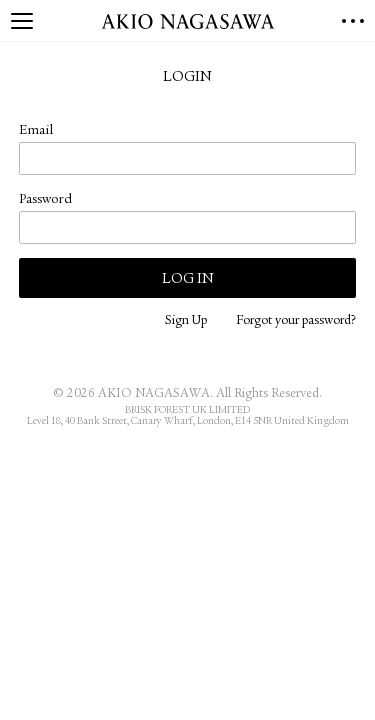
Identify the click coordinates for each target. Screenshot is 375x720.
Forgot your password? (296, 321)
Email (36, 131)
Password (45, 200)
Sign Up (186, 321)
